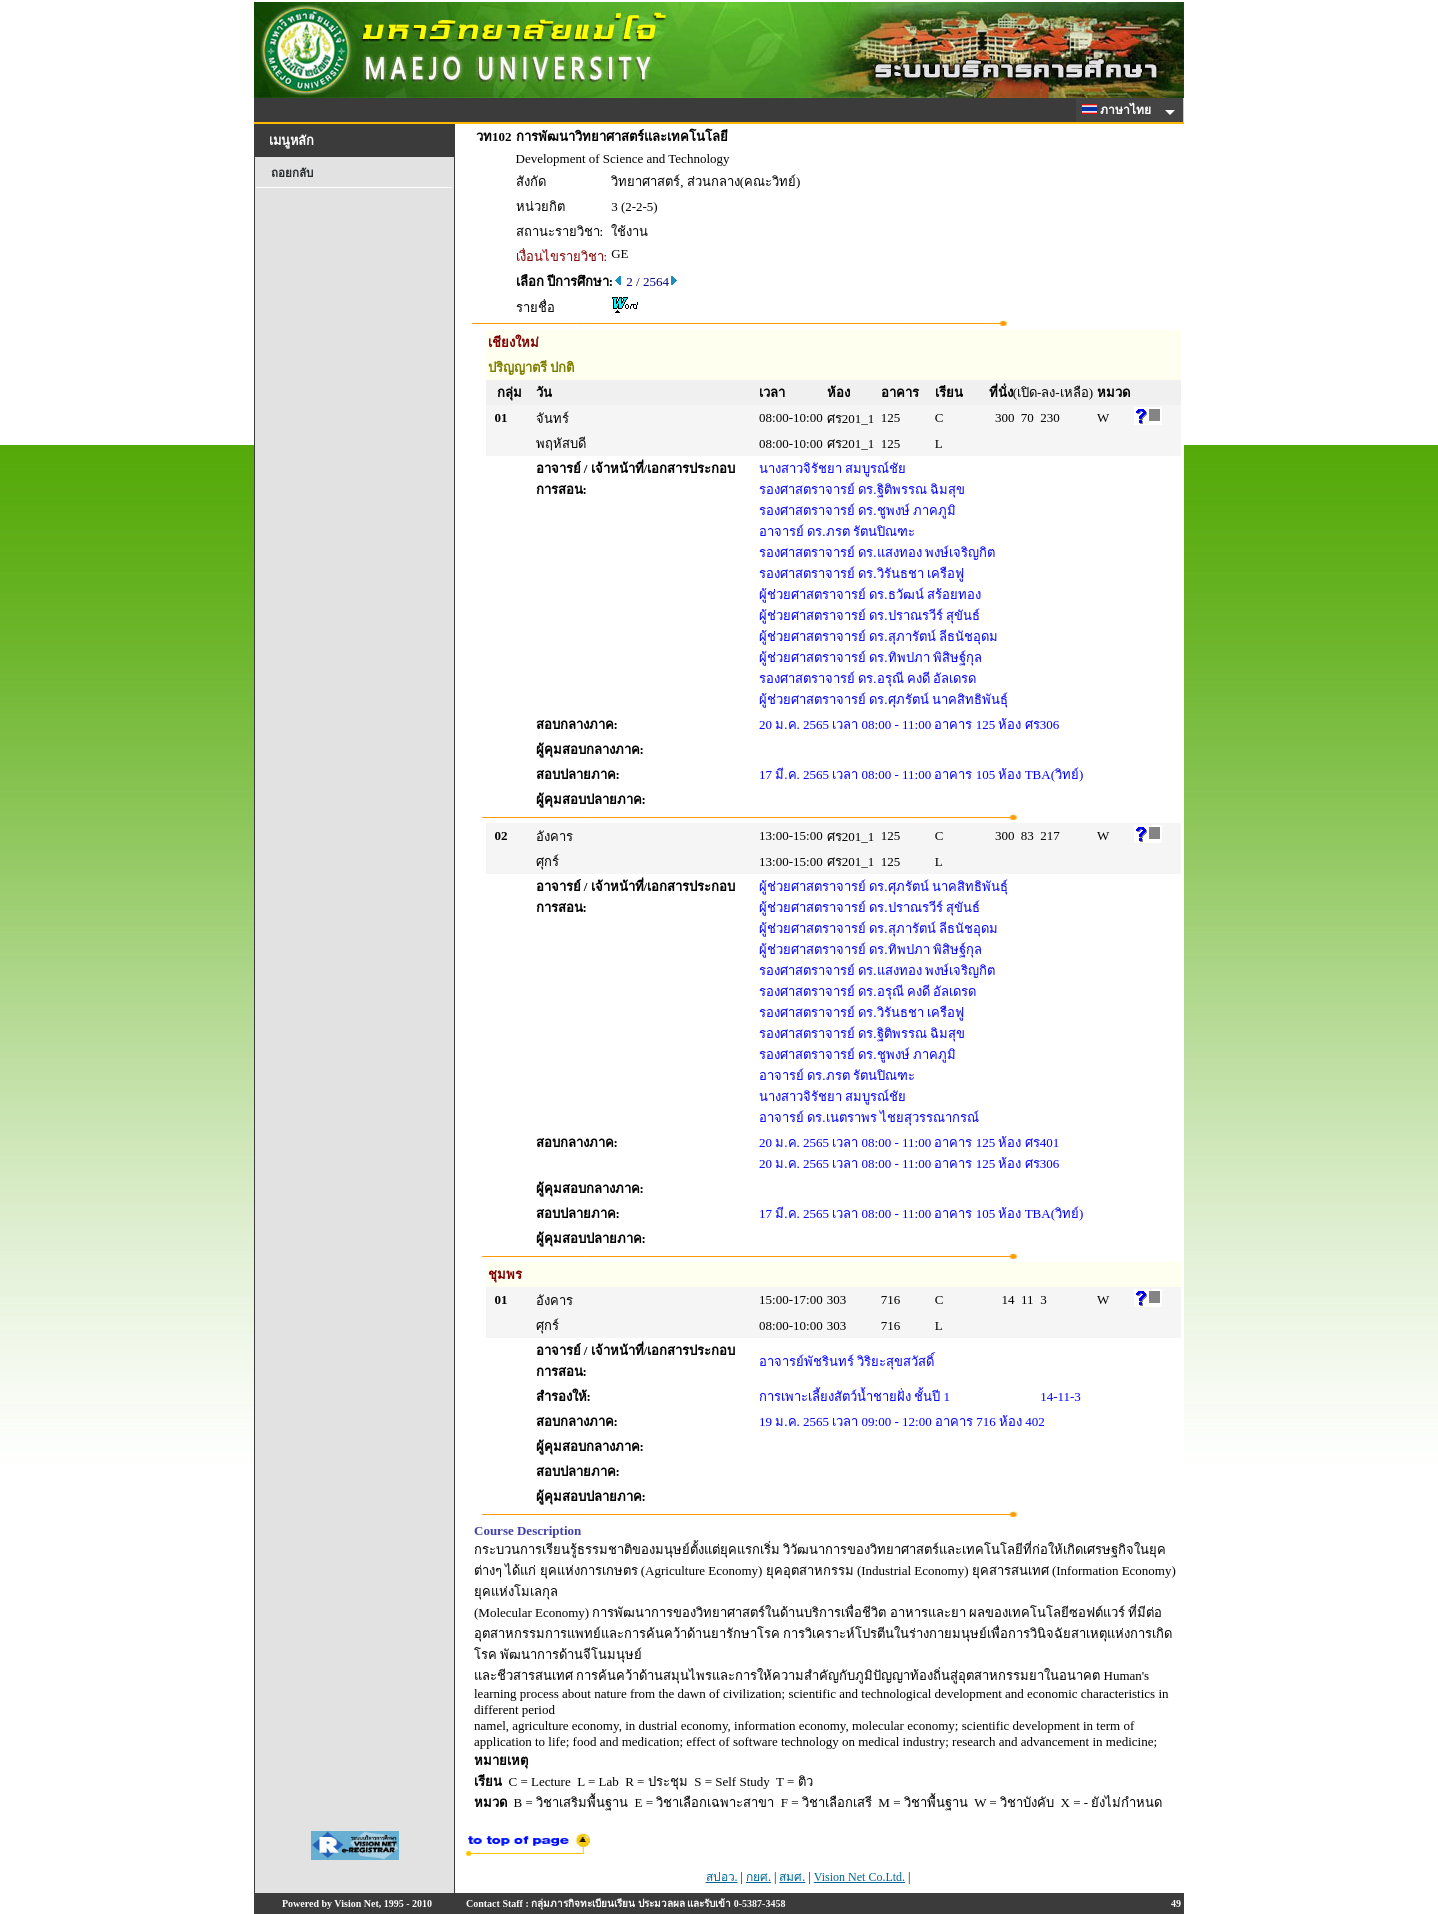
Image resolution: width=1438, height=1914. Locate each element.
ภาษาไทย (1120, 110)
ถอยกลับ (292, 173)
